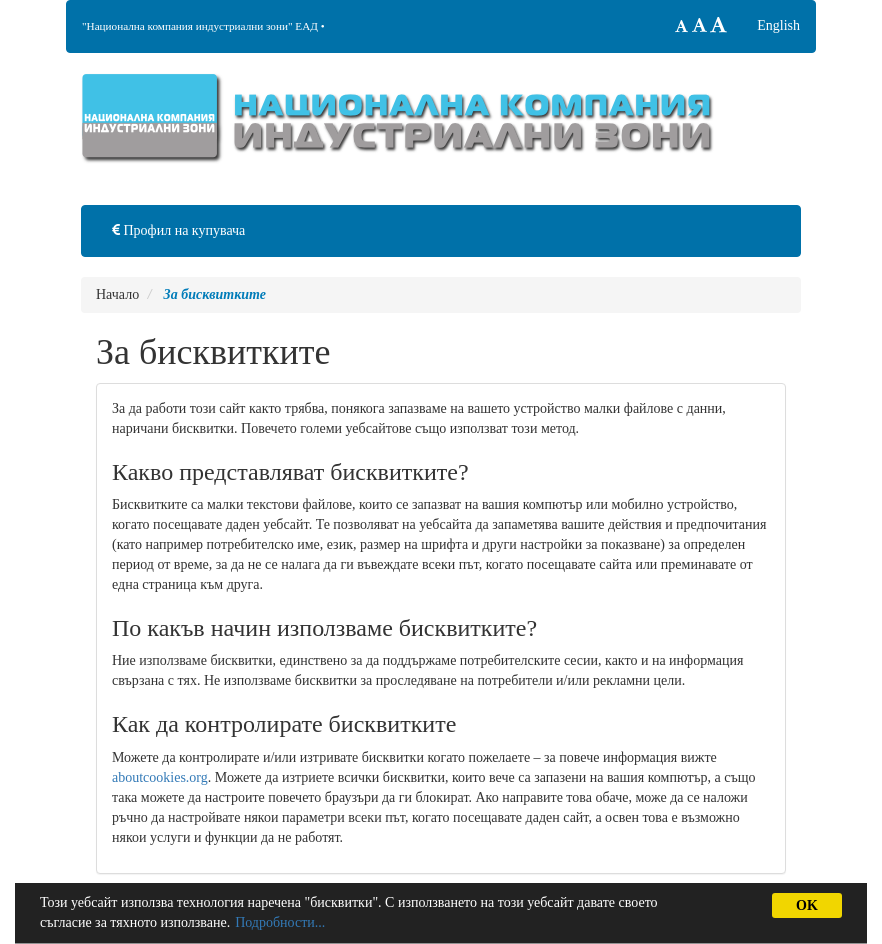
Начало (117, 294)
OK (807, 905)
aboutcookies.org (160, 777)
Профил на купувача (178, 230)
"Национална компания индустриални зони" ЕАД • (203, 26)
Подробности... (280, 922)
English (778, 25)
